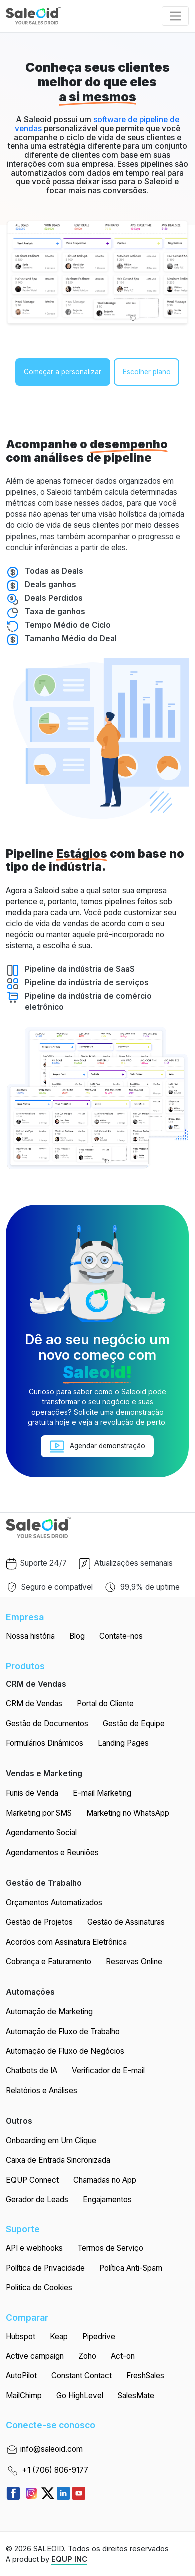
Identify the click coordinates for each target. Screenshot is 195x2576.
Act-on (123, 2356)
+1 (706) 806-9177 (47, 2471)
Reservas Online (134, 1961)
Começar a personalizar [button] (63, 372)
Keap (59, 2336)
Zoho (87, 2356)
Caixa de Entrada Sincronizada (58, 2160)
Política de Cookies (39, 2287)
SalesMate (136, 2395)
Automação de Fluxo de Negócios (65, 2051)
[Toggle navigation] (175, 16)
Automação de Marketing (49, 2011)
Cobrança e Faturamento (49, 1961)
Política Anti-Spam (131, 2268)
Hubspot (21, 2336)
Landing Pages (123, 1743)
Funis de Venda (32, 1793)
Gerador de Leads (37, 2199)
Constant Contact (82, 2375)
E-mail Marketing (102, 1793)
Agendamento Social (41, 1832)
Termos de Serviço (111, 2248)
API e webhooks (34, 2248)
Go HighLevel (80, 2395)
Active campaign (35, 2356)
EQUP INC (70, 2559)
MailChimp (24, 2395)
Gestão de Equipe (134, 1723)
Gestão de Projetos (39, 1922)
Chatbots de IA (32, 2070)
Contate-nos (121, 1636)
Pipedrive (99, 2336)
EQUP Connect (32, 2180)
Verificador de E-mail (108, 2070)
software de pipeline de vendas (97, 124)
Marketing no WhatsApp (128, 1813)
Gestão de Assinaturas (126, 1922)
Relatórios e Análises (42, 2090)
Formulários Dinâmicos (45, 1743)
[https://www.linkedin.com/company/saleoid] (64, 2492)
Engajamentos (107, 2199)
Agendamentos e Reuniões (52, 1852)
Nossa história (30, 1636)
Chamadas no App (105, 2180)
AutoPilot (21, 2375)
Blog (77, 1636)
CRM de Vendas (34, 1703)
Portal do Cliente (105, 1703)
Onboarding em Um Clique (51, 2140)
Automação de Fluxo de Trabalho (63, 2031)
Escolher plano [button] (147, 372)
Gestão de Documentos (47, 1723)
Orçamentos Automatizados (54, 1902)
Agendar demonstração (98, 1446)
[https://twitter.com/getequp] (49, 2492)
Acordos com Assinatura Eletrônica (66, 1942)
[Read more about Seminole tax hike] (15, 2492)
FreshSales (145, 2375)
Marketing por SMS (39, 1813)
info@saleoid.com (44, 2449)
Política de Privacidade (45, 2268)
